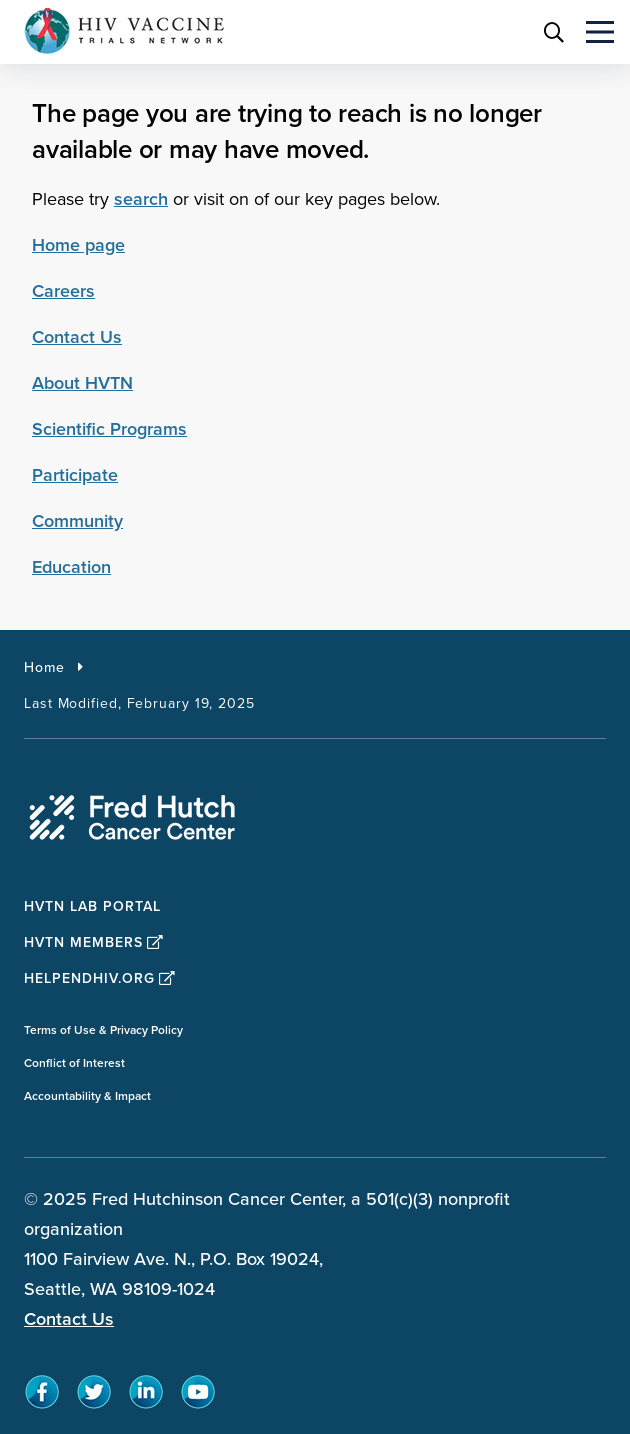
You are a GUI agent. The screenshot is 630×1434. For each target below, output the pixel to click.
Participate (75, 475)
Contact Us (77, 337)
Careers (63, 291)
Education (71, 567)
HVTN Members (94, 942)
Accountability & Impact (87, 1096)
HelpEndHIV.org (100, 978)
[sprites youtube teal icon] (198, 1392)
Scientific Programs (109, 429)
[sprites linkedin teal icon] (146, 1392)
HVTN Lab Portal (92, 906)
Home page (78, 245)
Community (77, 521)
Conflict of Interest (74, 1063)
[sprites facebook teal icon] (42, 1392)
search (141, 199)
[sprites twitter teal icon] (94, 1392)
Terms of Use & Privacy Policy (103, 1030)
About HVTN (82, 383)
